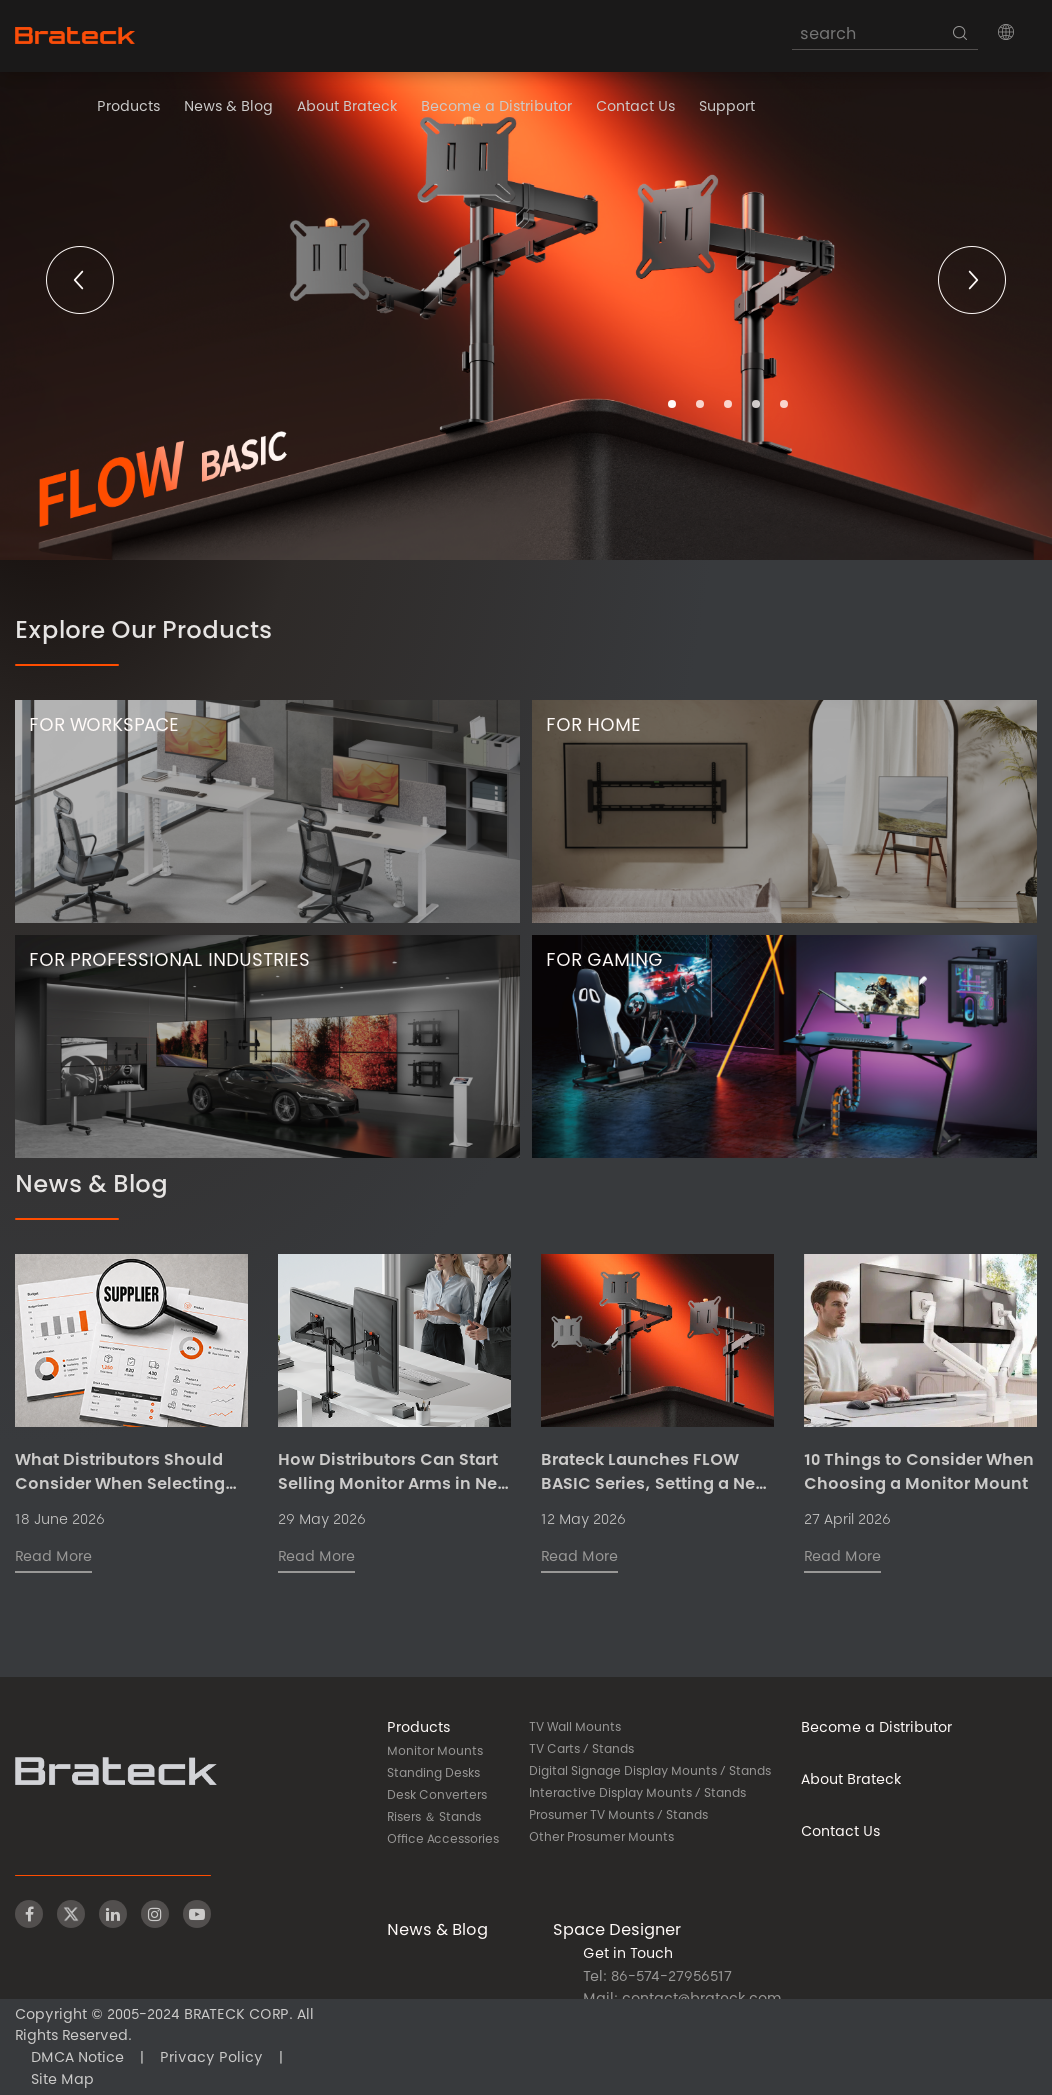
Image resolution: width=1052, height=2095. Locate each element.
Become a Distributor (496, 108)
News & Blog (228, 108)
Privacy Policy (211, 2059)
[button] (1006, 32)
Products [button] (128, 108)
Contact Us (635, 108)
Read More (53, 1558)
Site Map (62, 2081)
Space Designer (617, 1931)
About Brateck (347, 108)
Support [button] (727, 108)
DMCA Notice (77, 2059)
